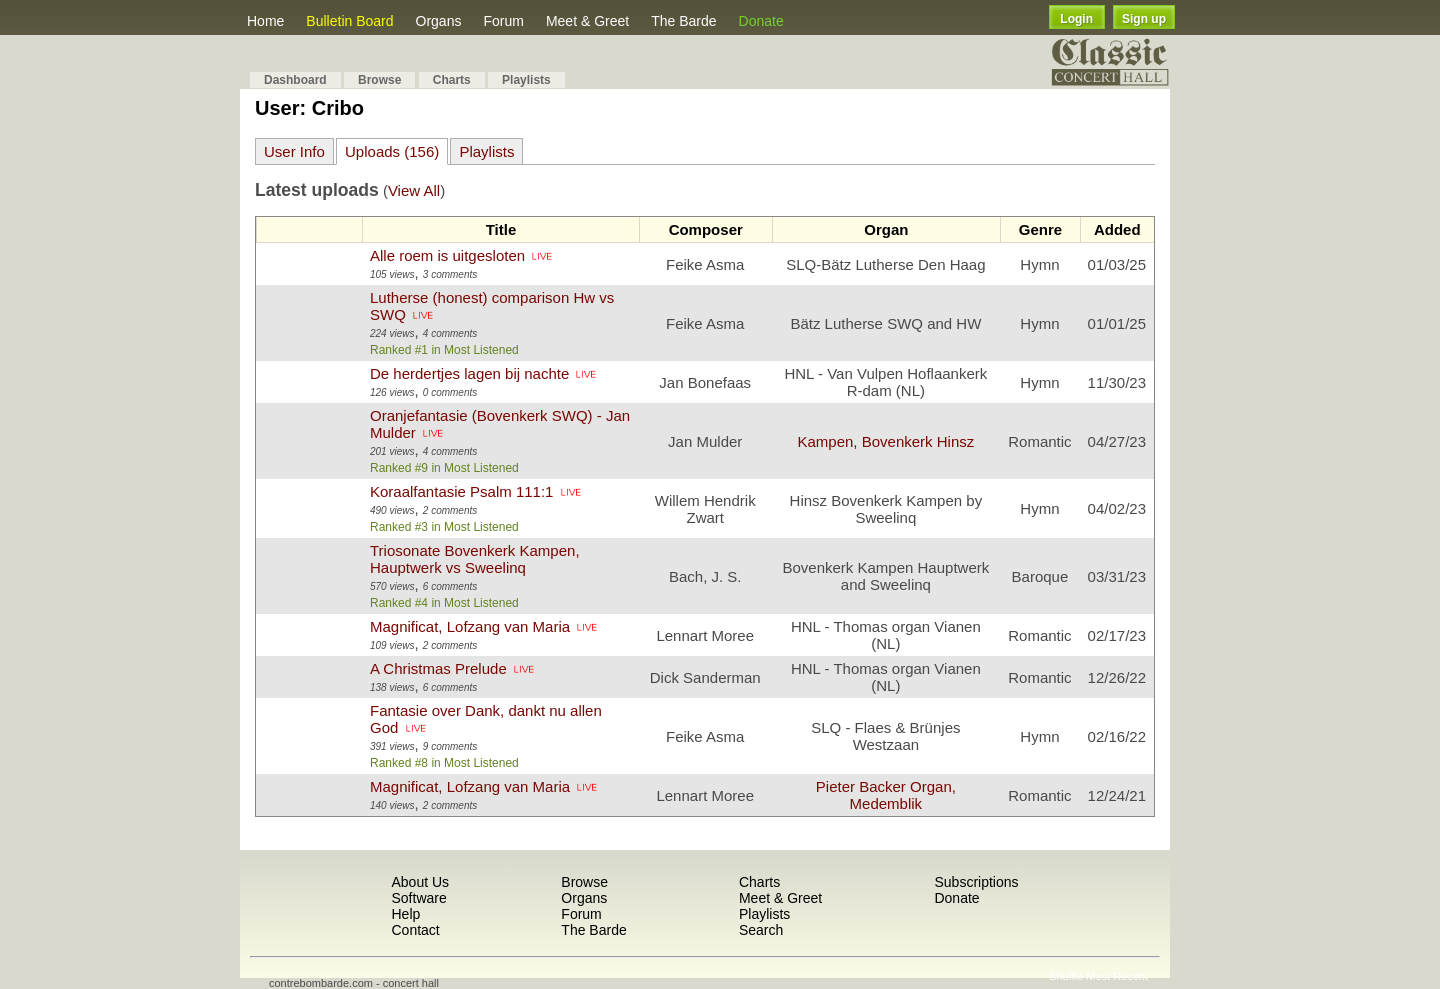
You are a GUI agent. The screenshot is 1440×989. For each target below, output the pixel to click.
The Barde (683, 21)
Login (1076, 19)
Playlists (526, 80)
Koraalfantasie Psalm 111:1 (461, 491)
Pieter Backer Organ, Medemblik (886, 795)
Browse (379, 80)
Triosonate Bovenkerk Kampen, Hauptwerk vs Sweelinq (475, 559)
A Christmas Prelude (438, 668)
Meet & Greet (587, 21)
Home (265, 21)
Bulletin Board (349, 21)
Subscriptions (976, 882)
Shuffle (1066, 976)
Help (405, 914)
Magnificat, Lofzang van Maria (470, 626)
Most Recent (1117, 976)
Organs (439, 21)
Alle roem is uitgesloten (447, 255)
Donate (761, 21)
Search (761, 930)
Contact (415, 930)
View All (414, 190)
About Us (420, 882)
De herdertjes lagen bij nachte (469, 373)
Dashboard (295, 80)
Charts (452, 80)
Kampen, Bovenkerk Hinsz (885, 441)
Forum (503, 21)
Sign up (1144, 19)
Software (418, 898)
